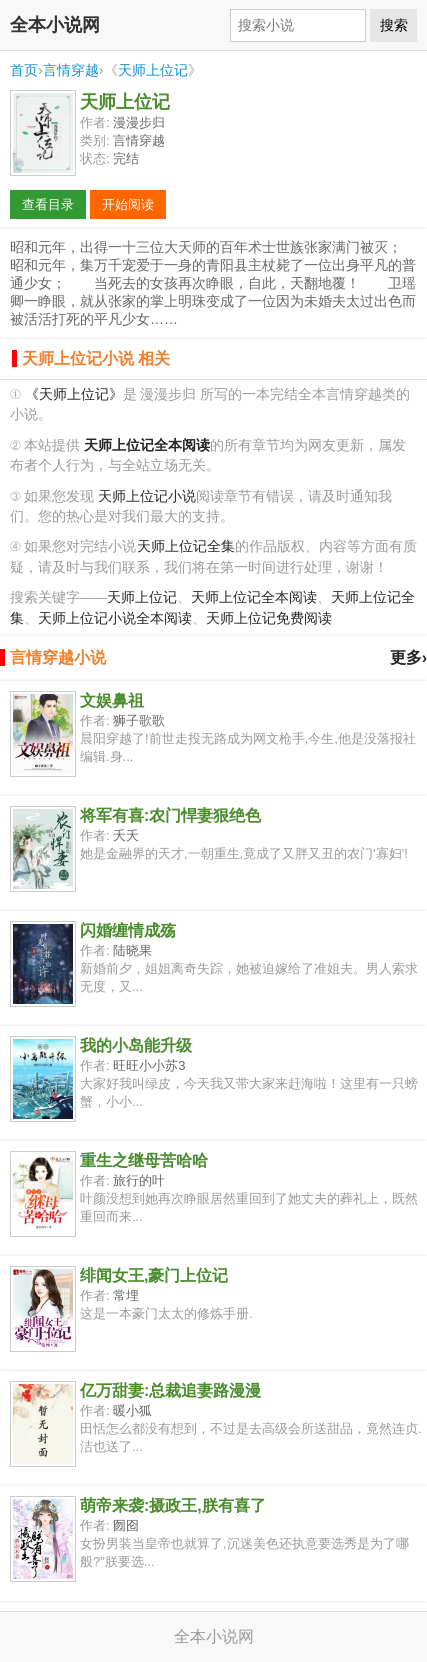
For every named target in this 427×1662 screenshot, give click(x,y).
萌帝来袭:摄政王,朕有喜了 (173, 1505)
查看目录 (48, 204)
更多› (408, 657)
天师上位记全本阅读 (254, 597)
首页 (24, 70)
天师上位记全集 (186, 546)
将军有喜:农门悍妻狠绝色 (170, 815)
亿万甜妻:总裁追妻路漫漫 (170, 1390)
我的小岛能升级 (136, 1045)
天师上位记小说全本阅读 (115, 618)
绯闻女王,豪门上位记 (154, 1275)
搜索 (394, 25)
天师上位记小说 (147, 496)
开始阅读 (128, 204)
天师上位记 (153, 70)
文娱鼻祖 (112, 700)
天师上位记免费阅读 (269, 618)
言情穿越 (71, 70)
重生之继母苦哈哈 (144, 1160)
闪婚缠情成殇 (128, 930)
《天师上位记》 (74, 394)
